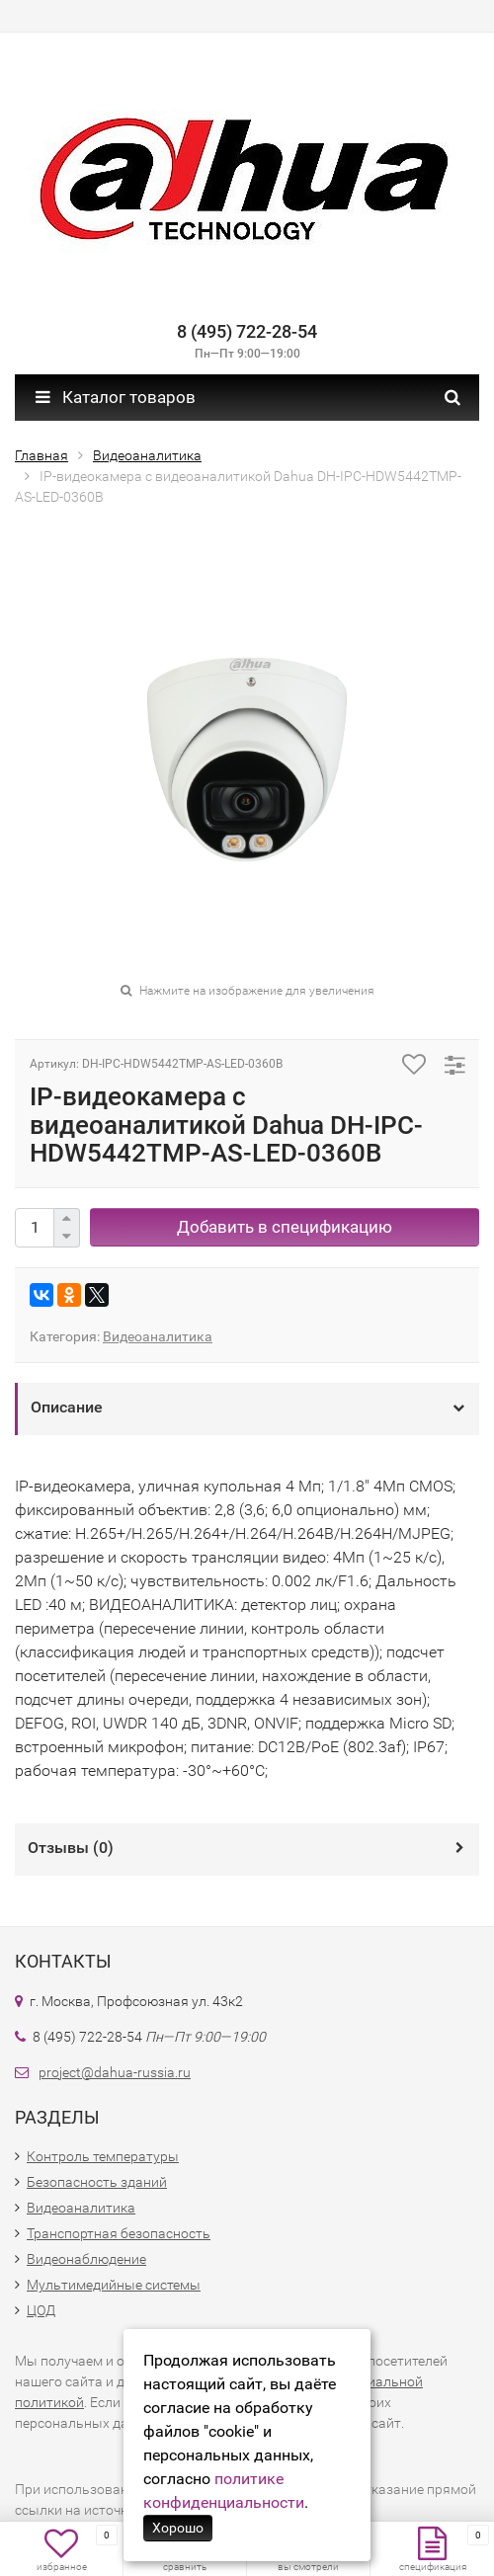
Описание (67, 1407)
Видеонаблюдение (86, 2259)
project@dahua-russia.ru (115, 2072)
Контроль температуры (103, 2156)
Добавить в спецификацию (284, 1227)
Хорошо (178, 2528)
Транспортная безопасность (118, 2233)
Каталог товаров (116, 397)
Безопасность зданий (97, 2182)
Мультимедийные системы (114, 2285)
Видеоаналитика (157, 1336)
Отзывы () (71, 1847)
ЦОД (41, 2310)
